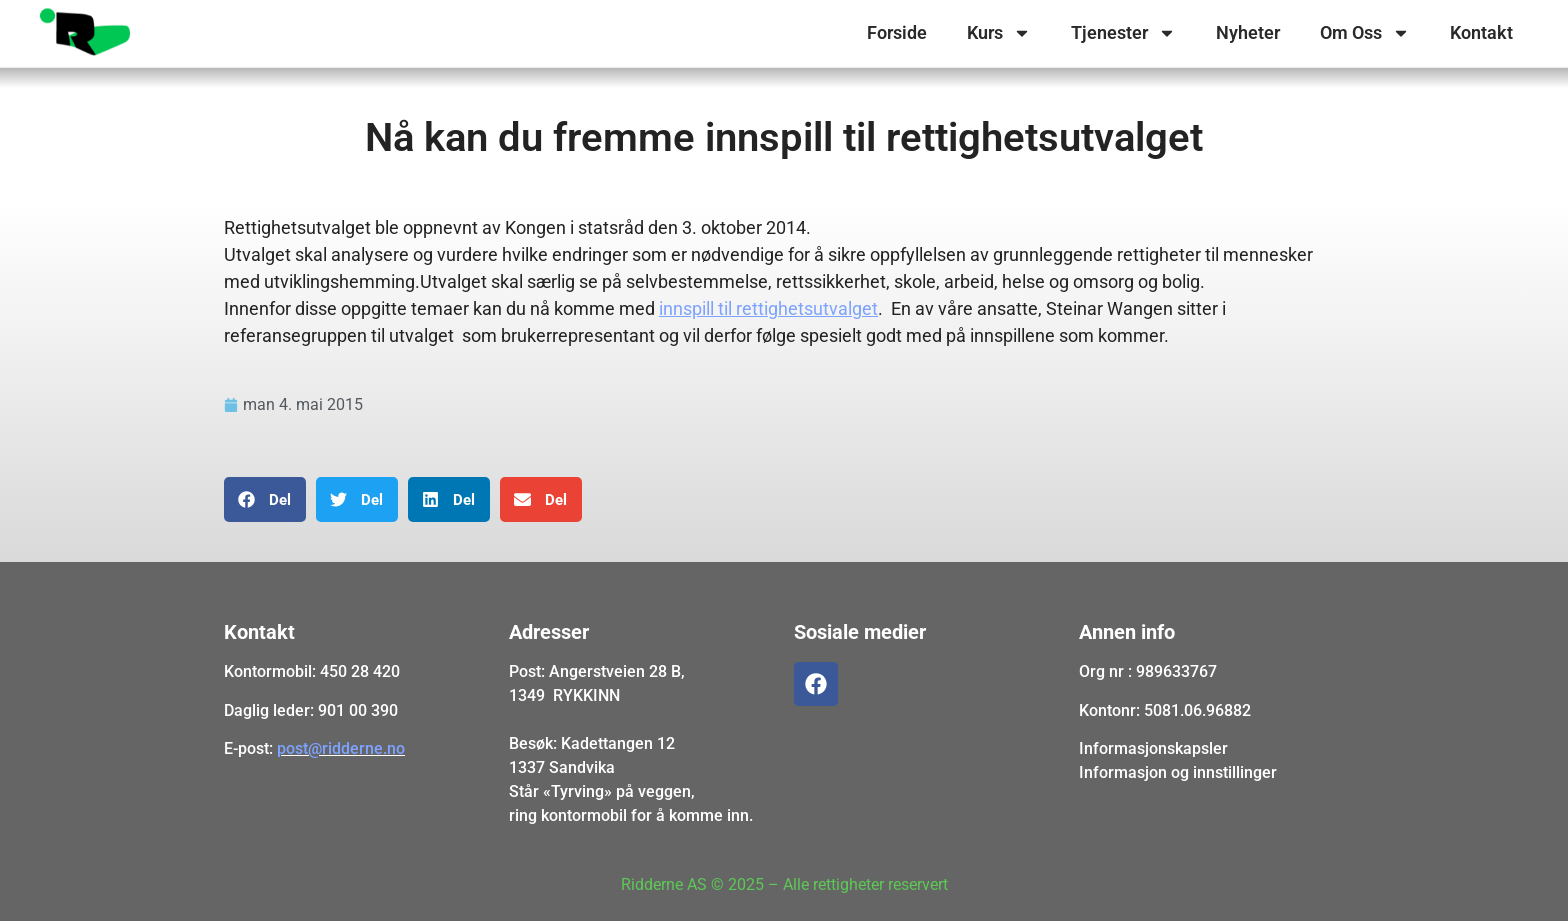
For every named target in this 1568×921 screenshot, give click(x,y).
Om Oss (1365, 33)
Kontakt (1481, 32)
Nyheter (1248, 32)
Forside (897, 32)
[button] (265, 499)
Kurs (999, 33)
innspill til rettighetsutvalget (768, 308)
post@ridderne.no (341, 748)
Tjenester (1123, 33)
